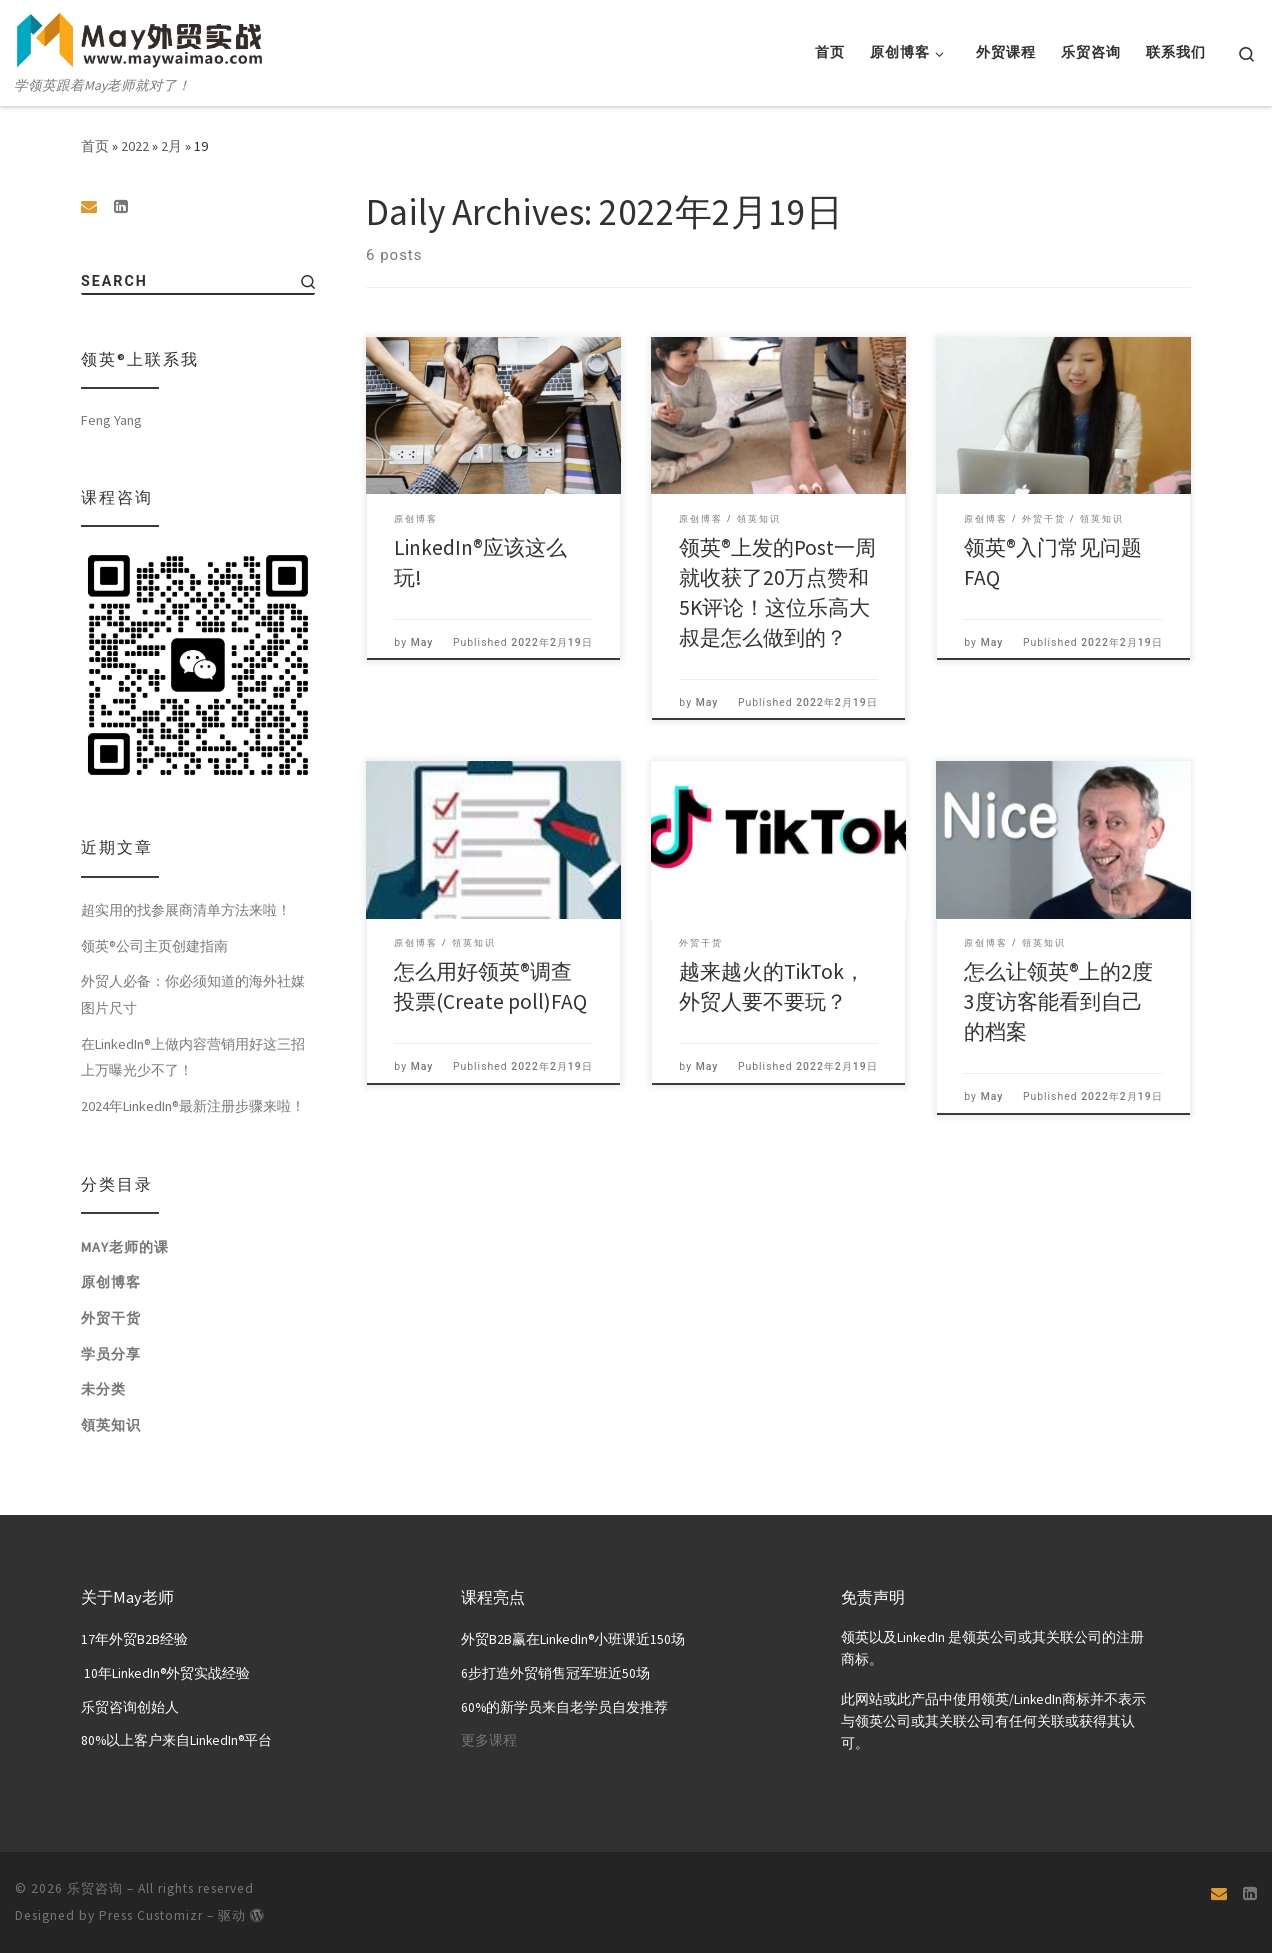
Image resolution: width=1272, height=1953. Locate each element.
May (422, 642)
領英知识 (111, 1427)
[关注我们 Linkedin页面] (121, 206)
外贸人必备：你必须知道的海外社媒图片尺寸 (193, 997)
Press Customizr (151, 1914)
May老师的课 (125, 1249)
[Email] (89, 206)
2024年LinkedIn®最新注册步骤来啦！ (193, 1109)
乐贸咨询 (95, 1887)
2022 (135, 146)
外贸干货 (111, 1321)
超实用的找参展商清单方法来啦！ (186, 913)
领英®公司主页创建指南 (154, 948)
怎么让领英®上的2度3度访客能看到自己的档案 (1058, 1001)
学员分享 (111, 1356)
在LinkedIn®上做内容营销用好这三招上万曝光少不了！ (193, 1059)
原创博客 (111, 1285)
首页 (95, 146)
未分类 (103, 1392)
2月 (171, 146)
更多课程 (489, 1740)
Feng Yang (111, 422)
